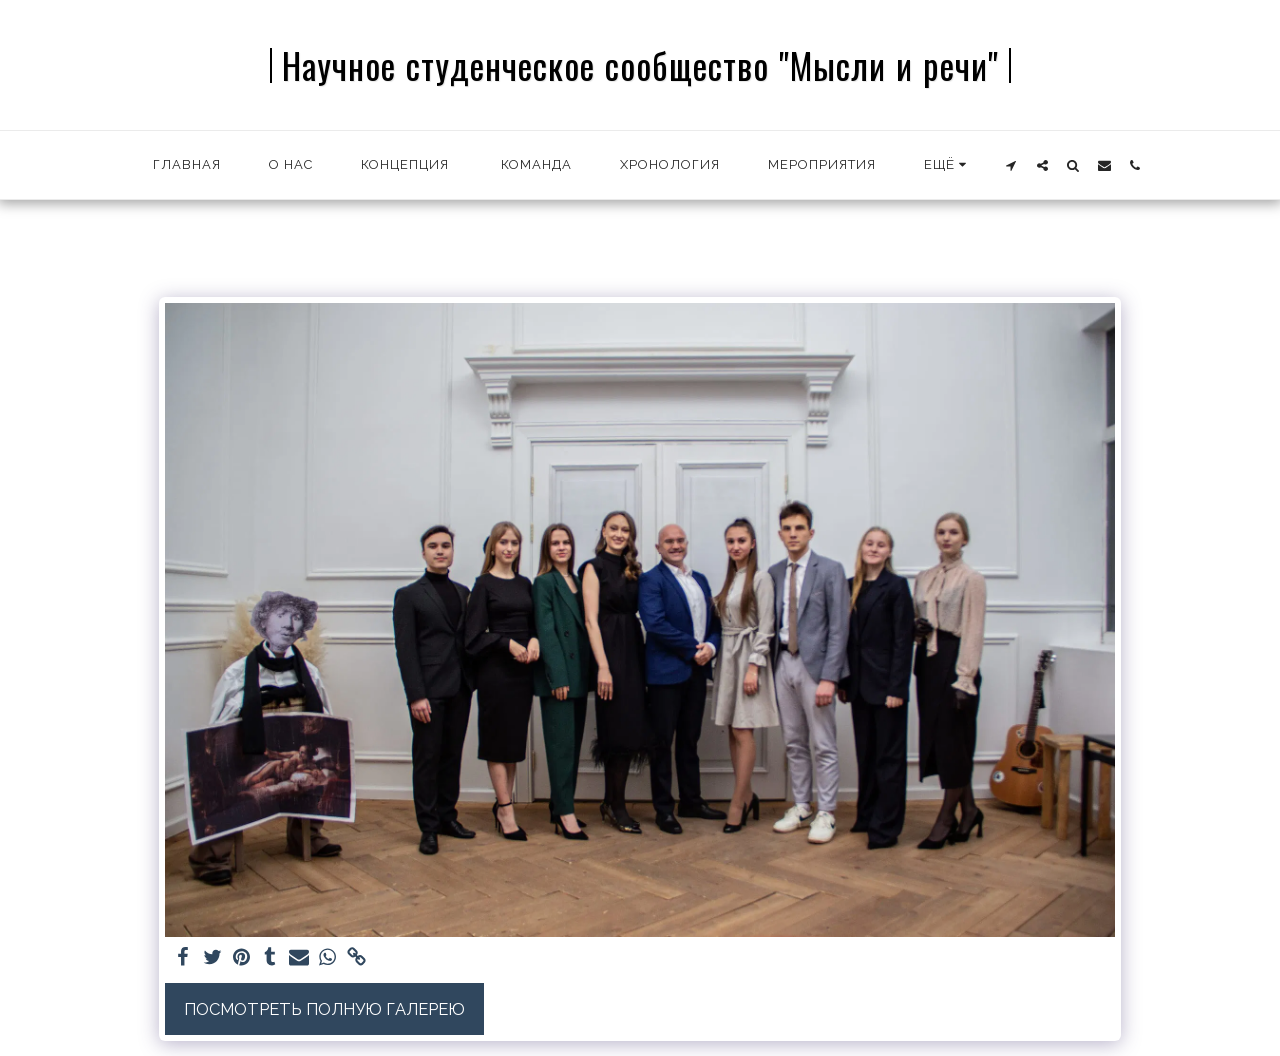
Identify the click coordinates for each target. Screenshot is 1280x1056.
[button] (1011, 165)
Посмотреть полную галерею (324, 1009)
